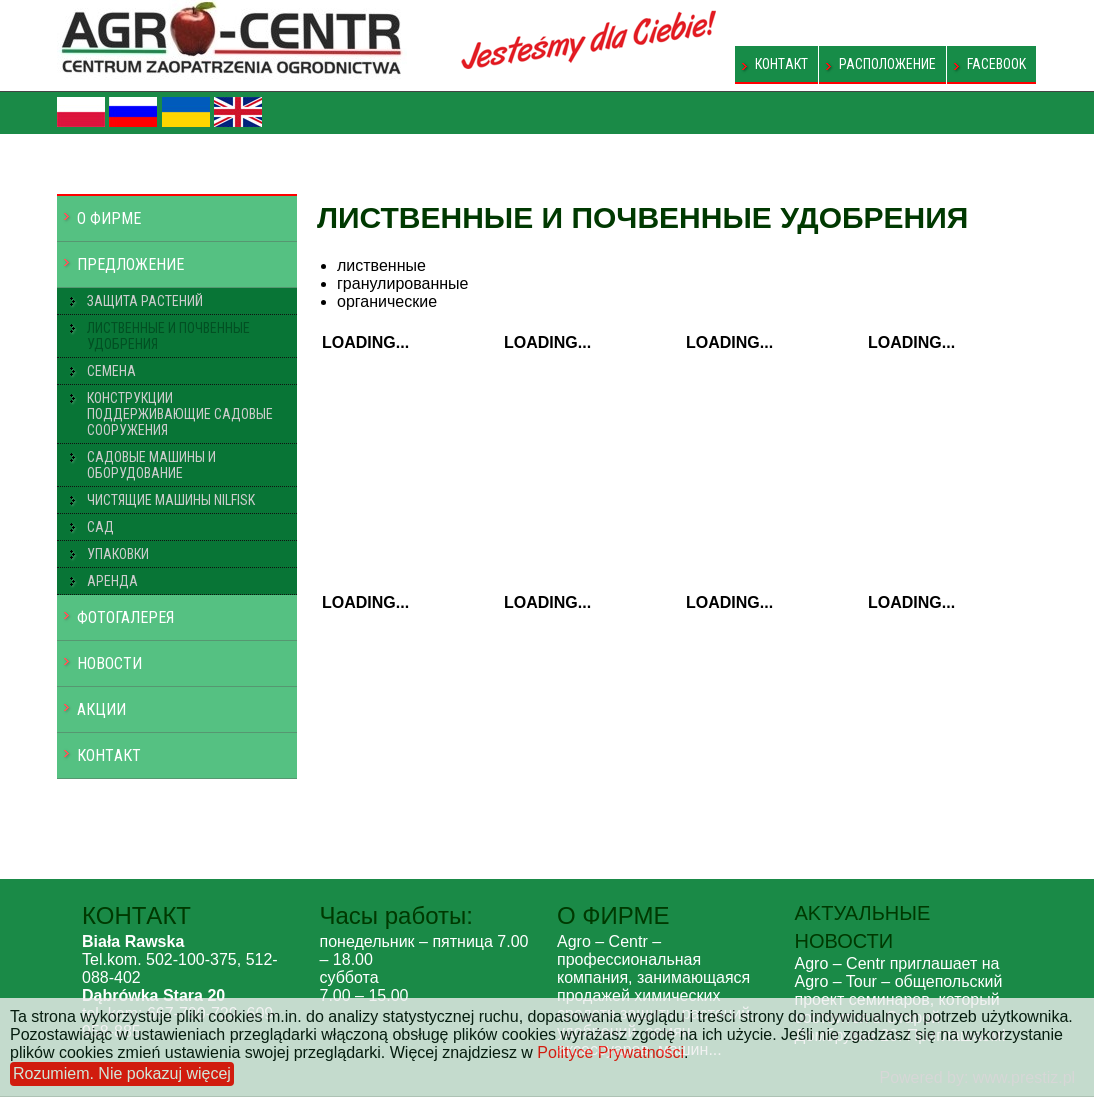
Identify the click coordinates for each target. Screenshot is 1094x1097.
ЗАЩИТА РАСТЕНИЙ (145, 301)
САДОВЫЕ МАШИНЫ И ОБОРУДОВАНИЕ (151, 465)
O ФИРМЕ (109, 218)
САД (100, 527)
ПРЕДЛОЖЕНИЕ (130, 264)
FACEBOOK (996, 64)
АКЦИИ (101, 709)
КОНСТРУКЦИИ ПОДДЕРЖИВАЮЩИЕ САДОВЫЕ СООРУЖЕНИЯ (180, 414)
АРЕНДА (112, 581)
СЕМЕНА (111, 371)
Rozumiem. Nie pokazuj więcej (122, 1073)
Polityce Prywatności (610, 1052)
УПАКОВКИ (118, 554)
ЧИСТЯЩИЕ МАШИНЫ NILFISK (171, 500)
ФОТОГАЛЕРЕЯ (125, 617)
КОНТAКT (781, 64)
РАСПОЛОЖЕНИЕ (887, 64)
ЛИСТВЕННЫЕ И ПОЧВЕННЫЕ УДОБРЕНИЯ (168, 336)
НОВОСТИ (109, 663)
